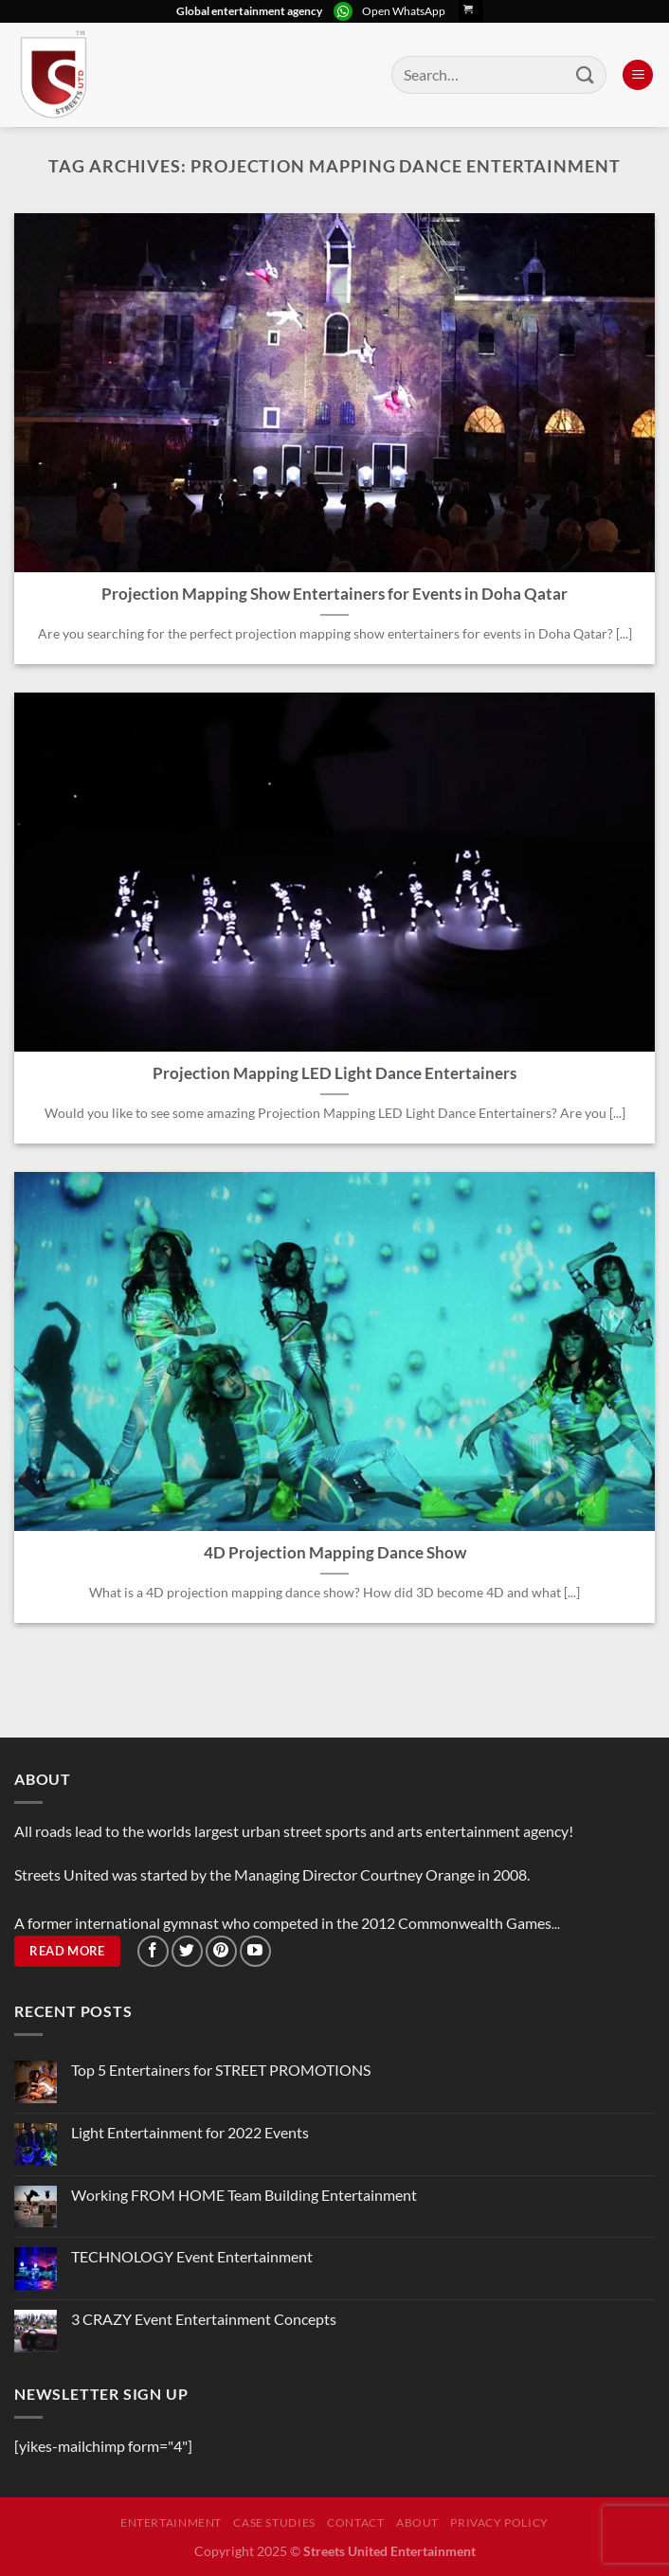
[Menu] (638, 75)
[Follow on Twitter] (187, 1951)
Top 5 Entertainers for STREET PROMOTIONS (221, 2070)
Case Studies (274, 2522)
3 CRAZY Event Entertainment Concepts (203, 2319)
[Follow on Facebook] (153, 1951)
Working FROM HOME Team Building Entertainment (244, 2195)
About (417, 2522)
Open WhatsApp (403, 11)
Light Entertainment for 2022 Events (190, 2132)
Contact (355, 2522)
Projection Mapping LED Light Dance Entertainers (334, 1073)
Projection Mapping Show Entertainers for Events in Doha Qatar (334, 594)
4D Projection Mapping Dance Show (335, 1552)
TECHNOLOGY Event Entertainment (193, 2256)
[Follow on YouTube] (255, 1951)
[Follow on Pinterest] (221, 1951)
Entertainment (171, 2522)
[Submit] (586, 74)
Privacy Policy (499, 2522)
